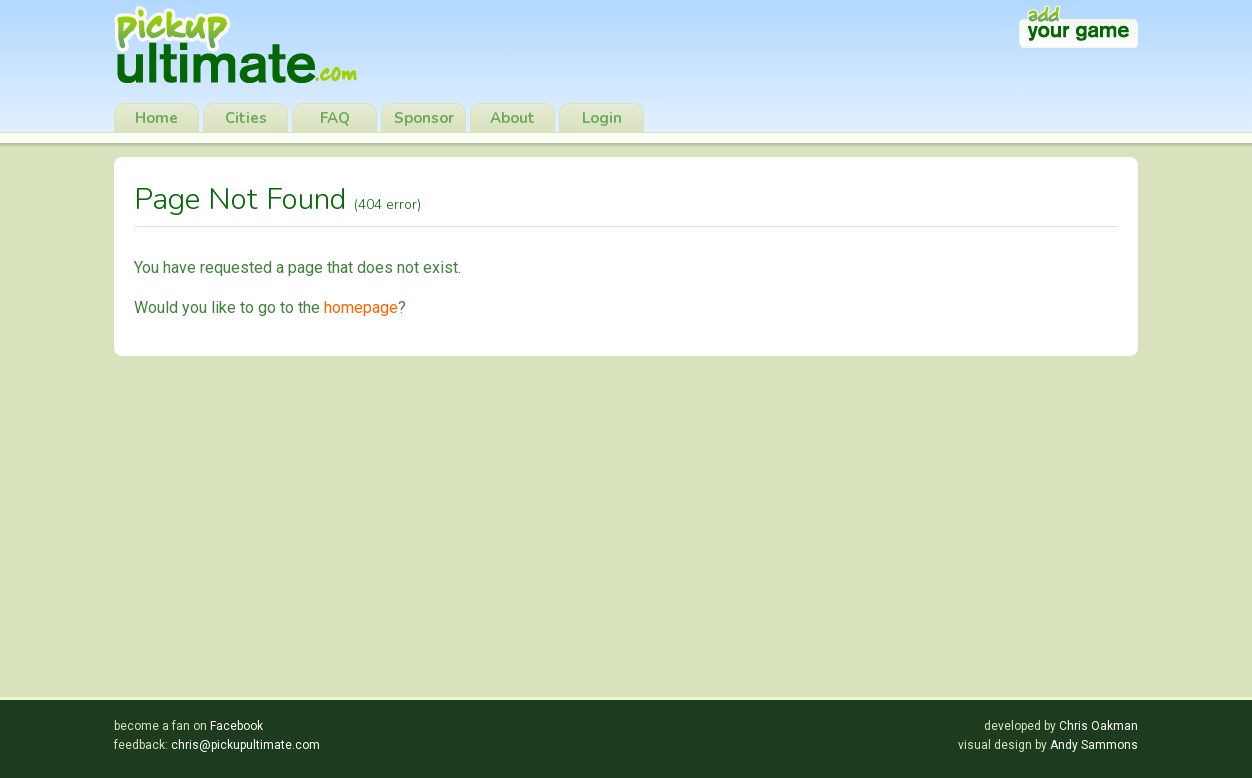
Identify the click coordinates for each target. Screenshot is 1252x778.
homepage (361, 307)
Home (156, 118)
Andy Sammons (1094, 745)
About (512, 118)
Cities (246, 118)
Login (602, 118)
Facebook (236, 726)
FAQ (335, 118)
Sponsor (424, 118)
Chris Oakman (1098, 726)
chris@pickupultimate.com (245, 745)
